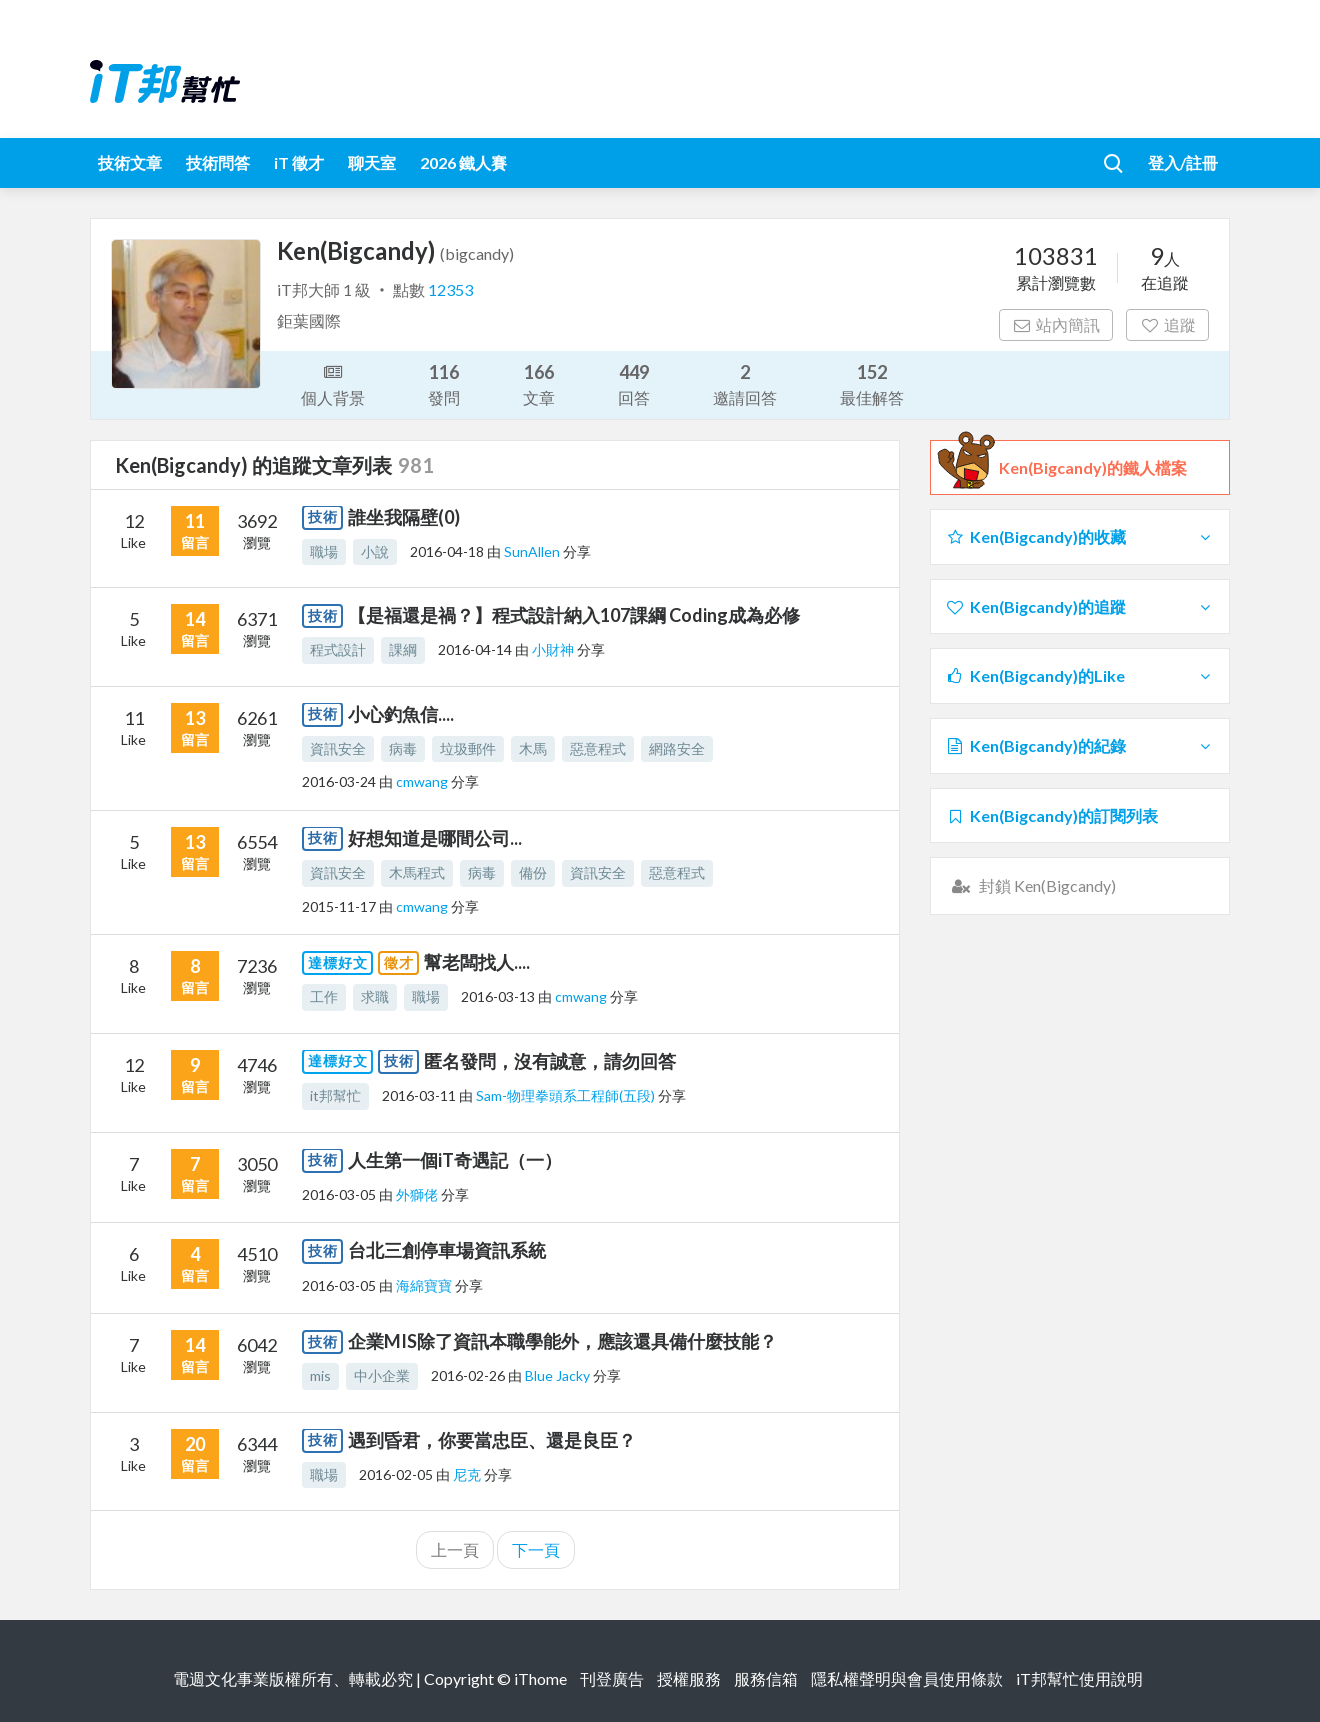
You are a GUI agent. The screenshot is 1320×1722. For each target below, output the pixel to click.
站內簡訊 (1056, 324)
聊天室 (372, 162)
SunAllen (533, 551)
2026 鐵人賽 (463, 162)
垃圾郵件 (468, 748)
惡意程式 (598, 748)
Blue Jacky (559, 1375)
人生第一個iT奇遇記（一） (455, 1160)
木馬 (533, 748)
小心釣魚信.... (401, 714)
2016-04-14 (475, 649)
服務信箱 (766, 1678)
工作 (324, 996)
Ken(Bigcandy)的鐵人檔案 (1093, 468)
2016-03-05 (339, 1194)
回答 (634, 383)
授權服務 (689, 1678)
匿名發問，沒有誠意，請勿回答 (550, 1061)
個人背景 (333, 383)
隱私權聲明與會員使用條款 (907, 1678)
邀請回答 (745, 383)
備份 (533, 872)
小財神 (554, 649)
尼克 (468, 1474)
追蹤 (1167, 324)
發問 (444, 383)
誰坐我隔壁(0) (404, 517)
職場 (324, 551)
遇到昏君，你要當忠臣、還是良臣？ (492, 1440)
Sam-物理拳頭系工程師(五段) (567, 1095)
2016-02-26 (468, 1375)
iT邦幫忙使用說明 (1079, 1678)
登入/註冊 (1183, 162)
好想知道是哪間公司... (435, 838)
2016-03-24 (339, 781)
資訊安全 (338, 748)
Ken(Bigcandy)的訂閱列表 (1051, 815)
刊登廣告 (612, 1678)
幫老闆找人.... (477, 962)
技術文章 (130, 162)
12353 (450, 289)
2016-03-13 (498, 996)
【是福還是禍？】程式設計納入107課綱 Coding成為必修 (574, 615)
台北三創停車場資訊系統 (447, 1250)
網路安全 (677, 748)
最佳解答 (872, 383)
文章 (539, 383)
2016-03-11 (419, 1095)
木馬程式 (417, 872)
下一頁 (536, 1549)
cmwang (423, 781)
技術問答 (218, 162)
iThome (540, 1678)
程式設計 (338, 649)
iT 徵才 (299, 162)
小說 (375, 551)
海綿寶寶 (425, 1285)
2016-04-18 (447, 551)
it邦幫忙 (335, 1095)
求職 (375, 996)
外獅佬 (418, 1194)
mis (320, 1375)
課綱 (403, 649)
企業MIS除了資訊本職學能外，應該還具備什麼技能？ (562, 1341)
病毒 (403, 748)
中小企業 (382, 1375)
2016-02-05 (396, 1474)
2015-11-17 (339, 906)
